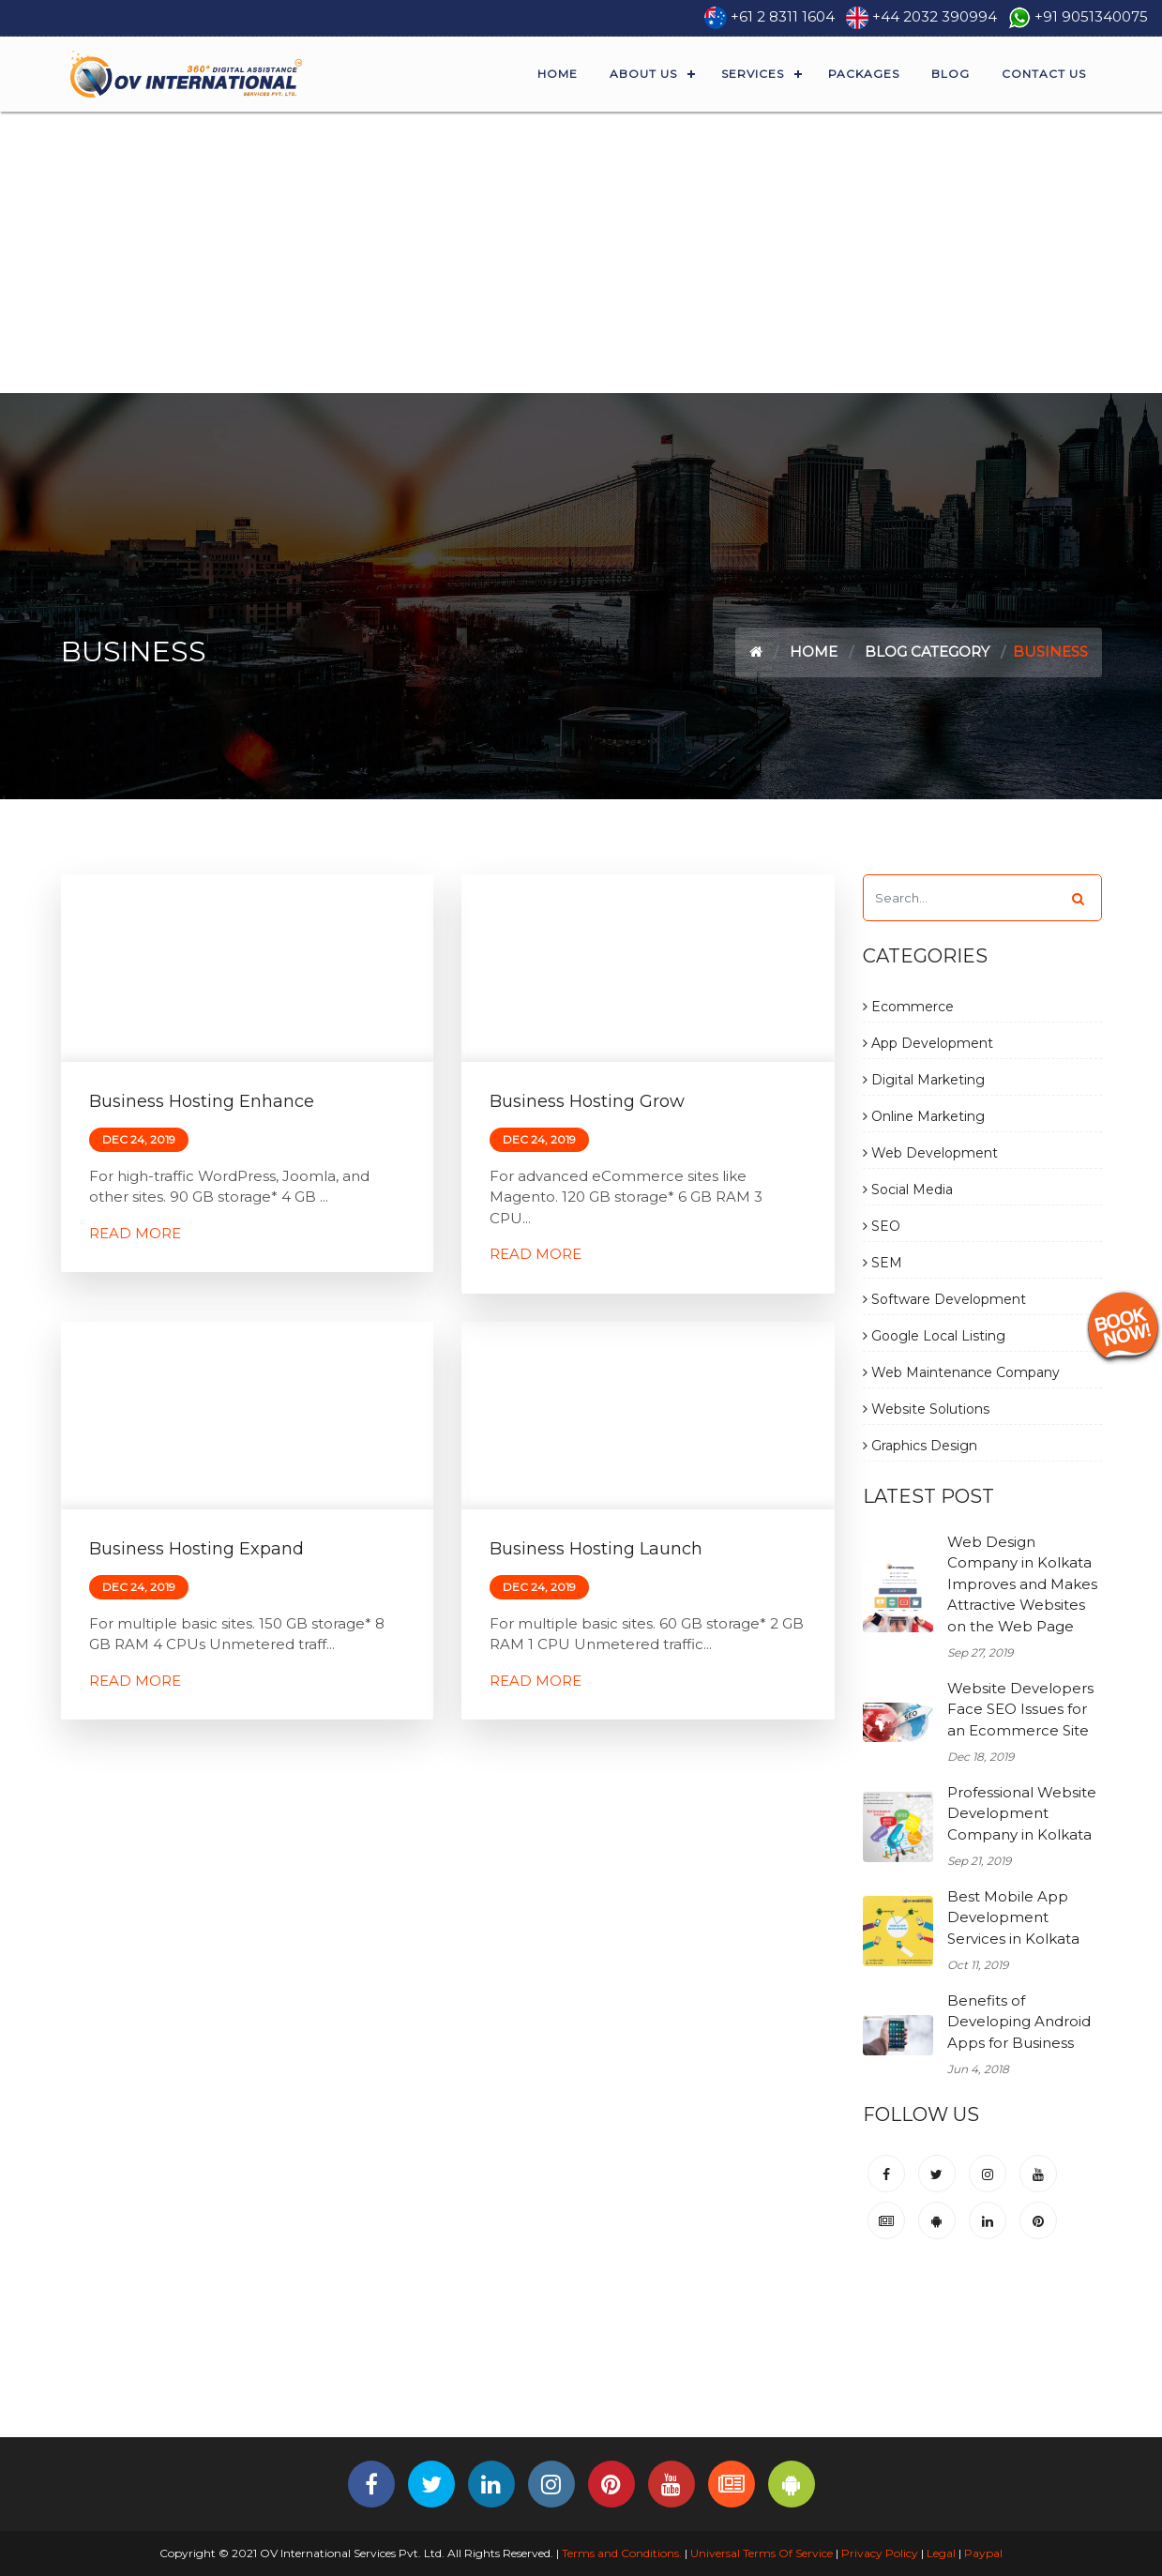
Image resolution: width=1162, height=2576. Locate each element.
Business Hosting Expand (196, 1548)
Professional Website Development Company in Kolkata (1021, 1813)
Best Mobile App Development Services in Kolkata (1013, 1917)
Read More (135, 1233)
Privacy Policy (879, 2553)
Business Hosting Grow (587, 1101)
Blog (950, 74)
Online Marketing (924, 1116)
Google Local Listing (934, 1335)
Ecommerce (908, 1006)
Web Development (930, 1152)
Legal (941, 2553)
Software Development (944, 1299)
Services (752, 74)
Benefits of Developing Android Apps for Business (1019, 2022)
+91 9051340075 (1091, 16)
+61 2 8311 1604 (783, 16)
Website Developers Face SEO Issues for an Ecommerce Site (1020, 1709)
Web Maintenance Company (961, 1372)
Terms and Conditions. (620, 2553)
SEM (882, 1262)
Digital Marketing (924, 1079)
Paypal (983, 2553)
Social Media (908, 1189)
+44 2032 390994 (934, 16)
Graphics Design (920, 1445)
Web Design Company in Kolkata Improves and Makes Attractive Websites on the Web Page (1022, 1584)
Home (557, 74)
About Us (643, 74)
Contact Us (1044, 74)
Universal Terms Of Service (761, 2553)
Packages (863, 74)
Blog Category (927, 651)
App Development (928, 1043)
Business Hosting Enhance (201, 1101)
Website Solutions (926, 1409)
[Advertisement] (581, 252)
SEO (881, 1226)
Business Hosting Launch (596, 1548)
